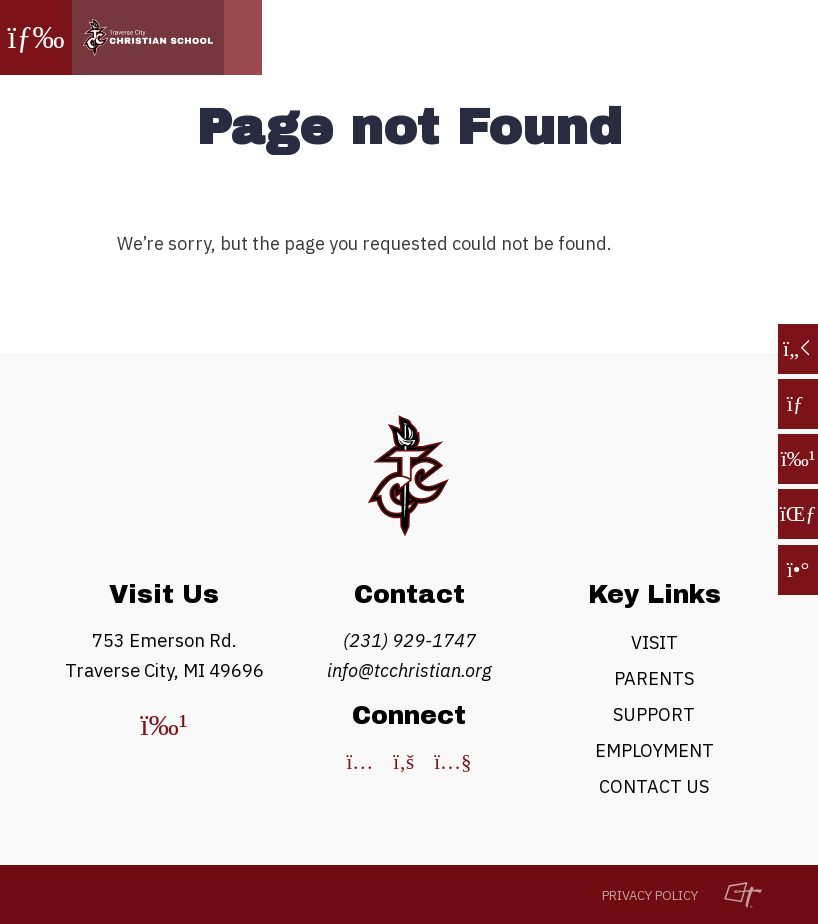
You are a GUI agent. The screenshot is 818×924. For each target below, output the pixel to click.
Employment (654, 750)
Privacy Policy (650, 895)
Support (654, 714)
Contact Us (654, 786)
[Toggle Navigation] (36, 37)
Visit (654, 642)
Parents (654, 678)
